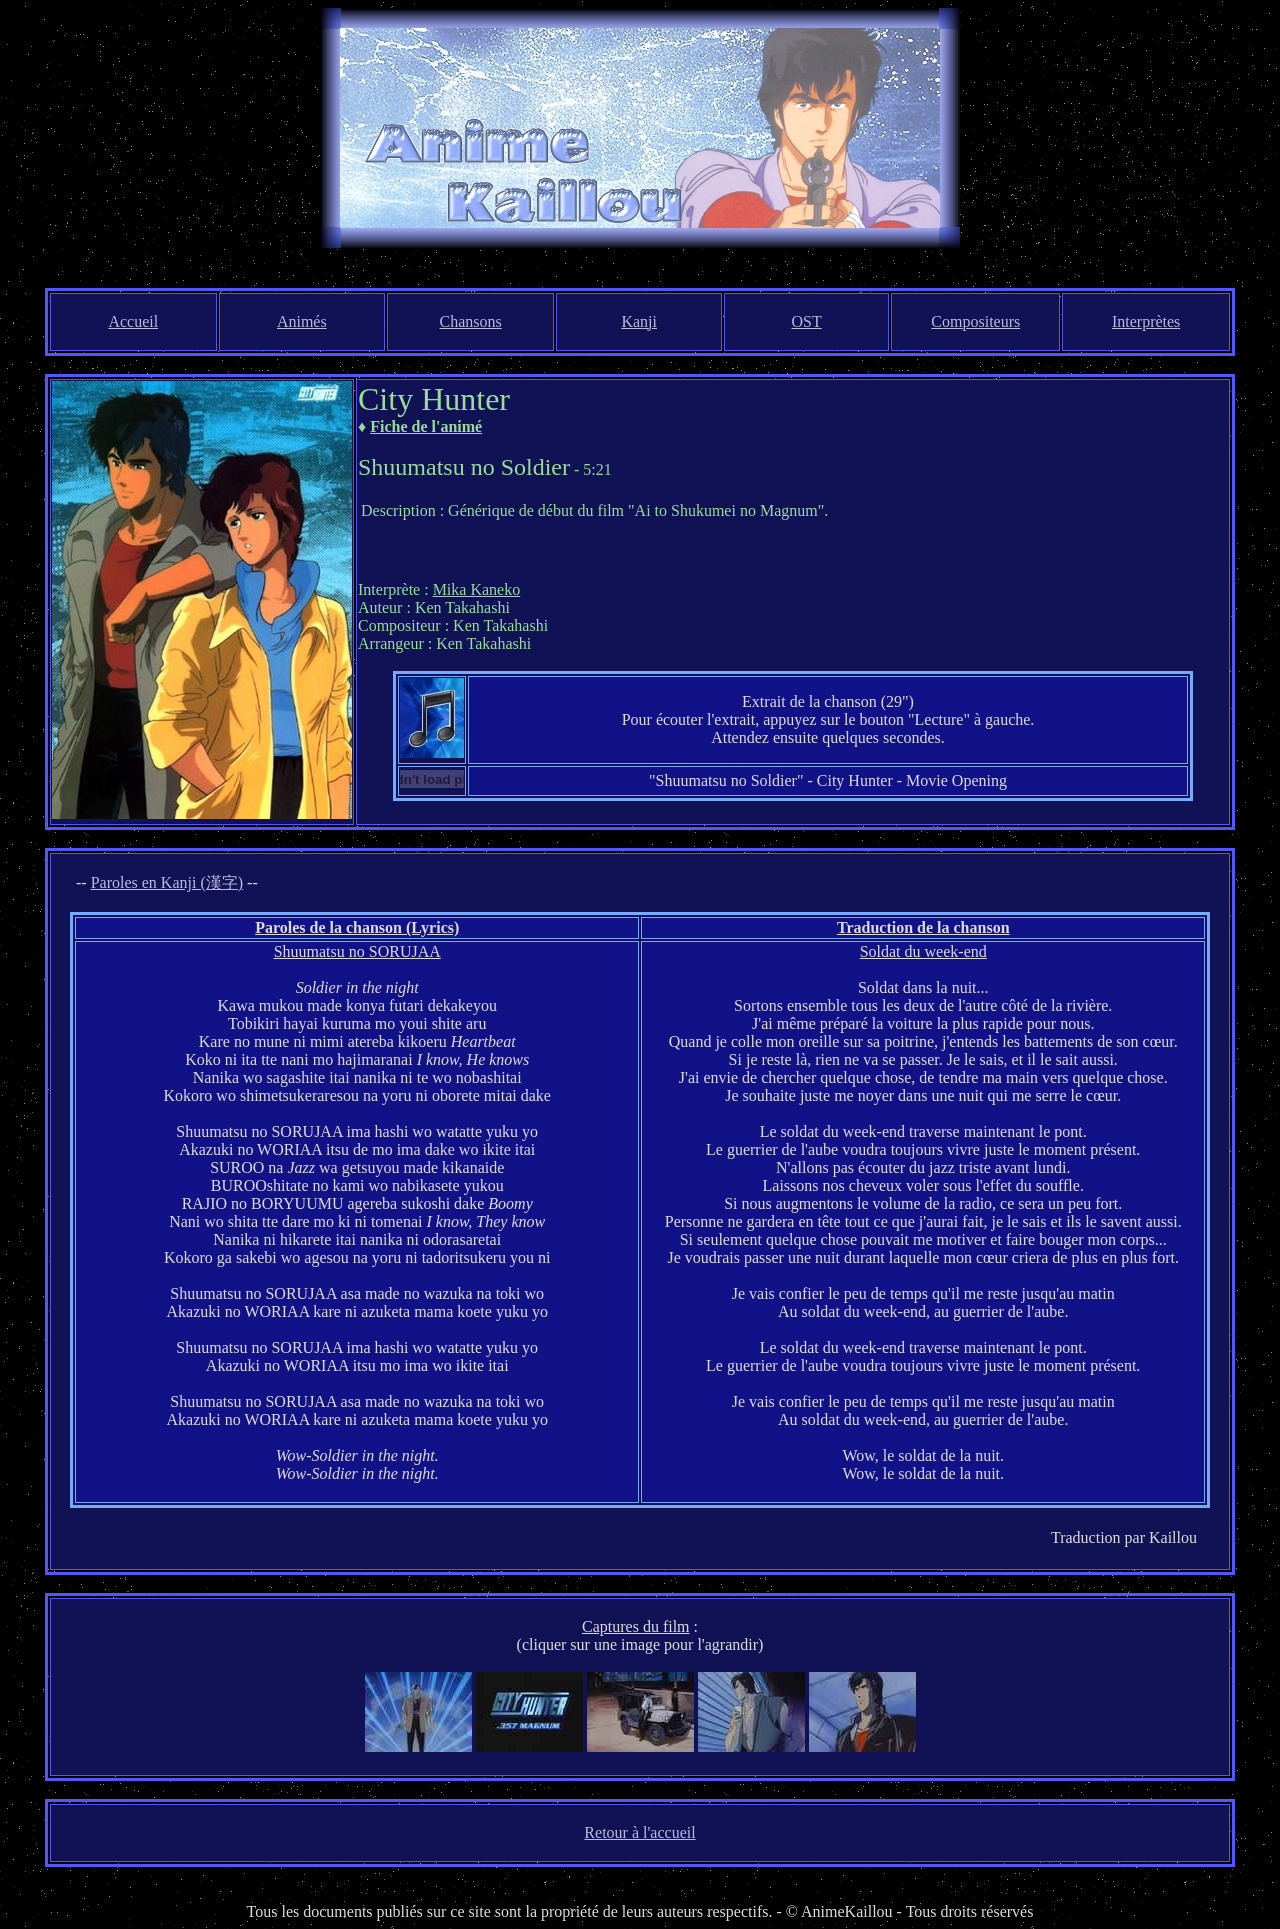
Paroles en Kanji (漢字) (167, 882)
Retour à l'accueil (639, 1832)
